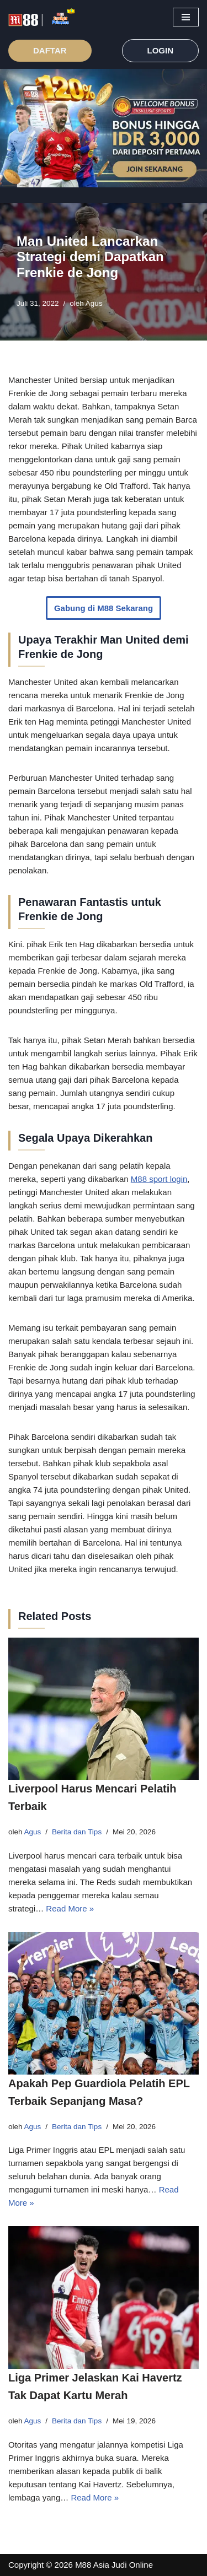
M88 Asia (92, 2564)
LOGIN (160, 50)
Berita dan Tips (77, 1832)
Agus (94, 303)
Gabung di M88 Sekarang (103, 608)
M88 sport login (159, 1179)
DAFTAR (50, 50)
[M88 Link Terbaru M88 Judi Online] (41, 17)
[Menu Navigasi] (186, 17)
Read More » (70, 1908)
